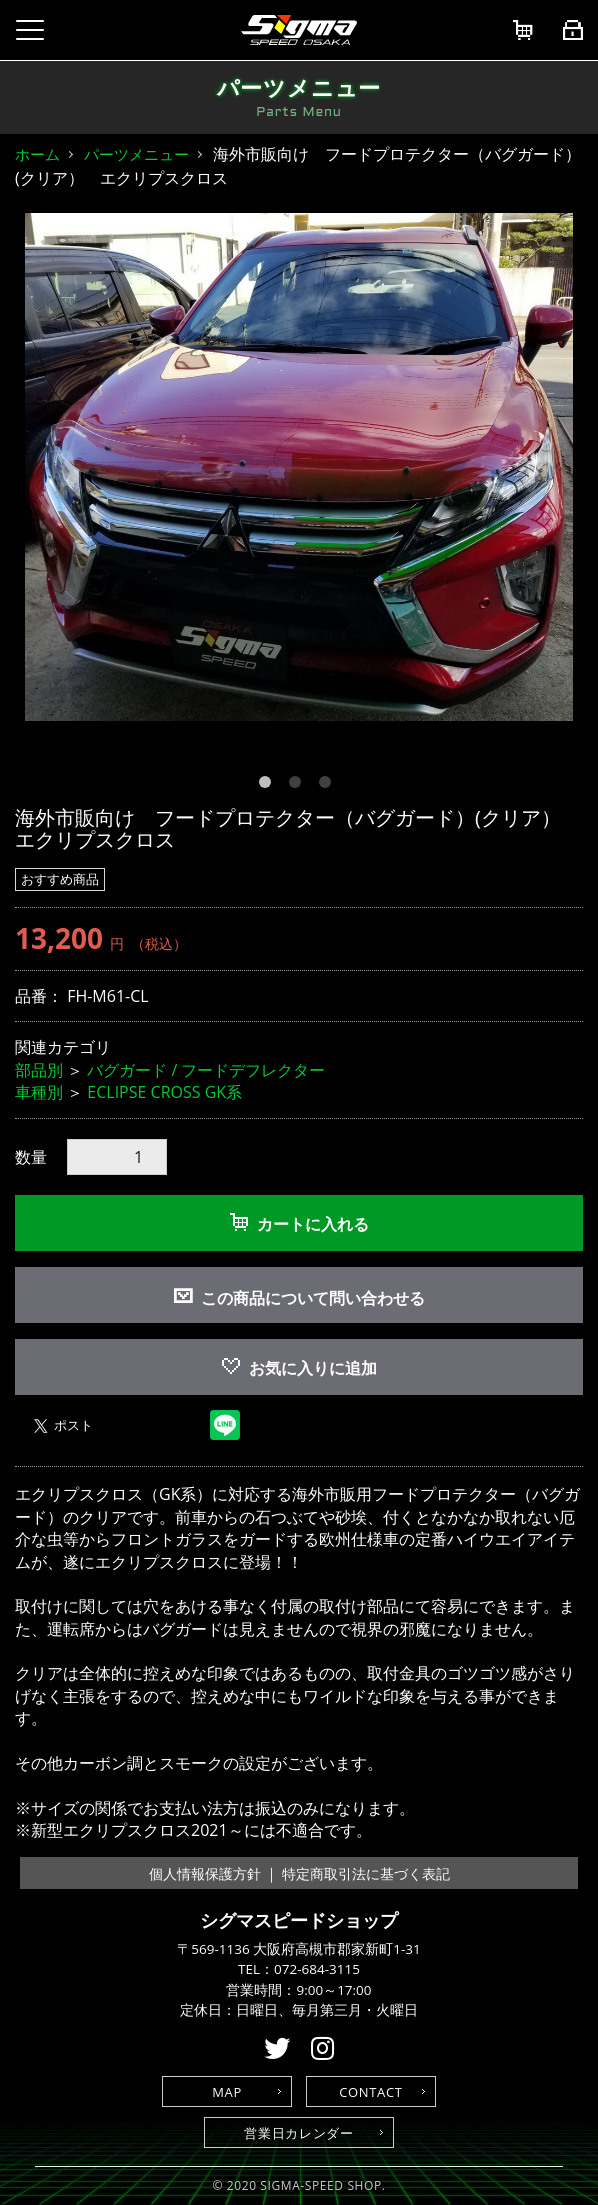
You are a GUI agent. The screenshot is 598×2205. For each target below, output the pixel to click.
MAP (227, 2092)
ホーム (37, 154)
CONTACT (370, 2092)
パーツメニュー (136, 154)
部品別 (39, 1070)
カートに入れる (299, 1224)
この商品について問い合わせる (313, 1298)
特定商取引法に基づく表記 (366, 1873)
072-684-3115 (317, 1969)
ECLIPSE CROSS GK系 (164, 1092)
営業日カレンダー (298, 2133)
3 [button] (329, 786)
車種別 (39, 1092)
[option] (299, 467)
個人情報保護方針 (205, 1873)
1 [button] (269, 786)
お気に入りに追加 (299, 1368)
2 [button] (299, 786)
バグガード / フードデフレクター (206, 1070)
